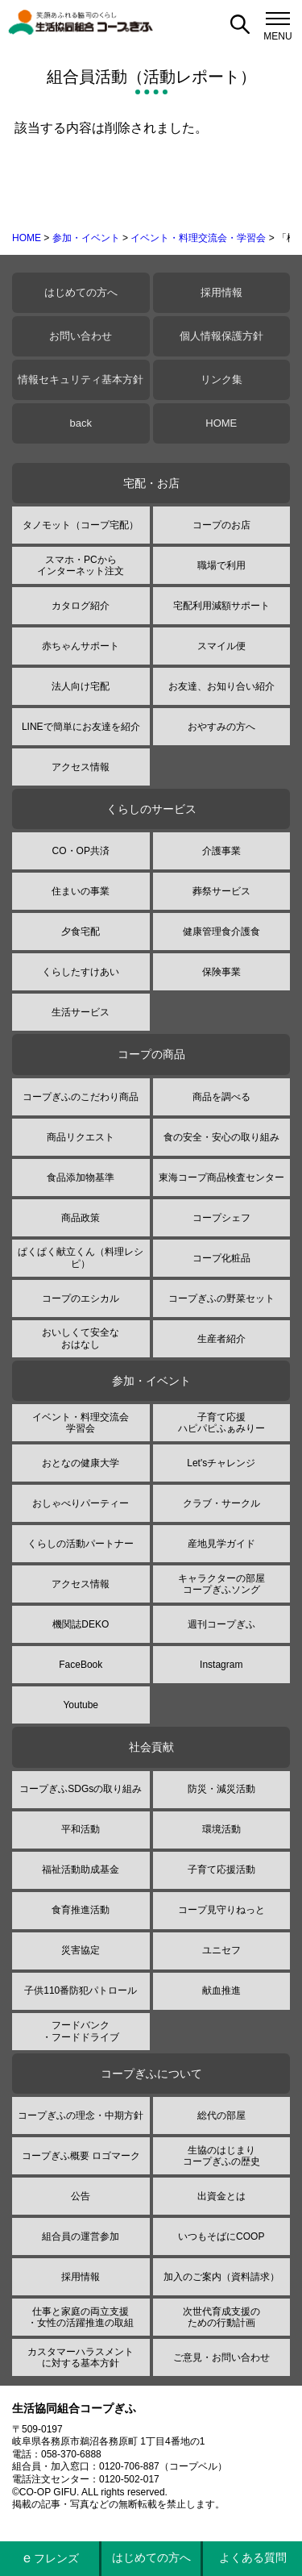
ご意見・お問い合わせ (221, 2357)
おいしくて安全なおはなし (80, 1338)
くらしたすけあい (80, 971)
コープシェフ (221, 1217)
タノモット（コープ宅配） (81, 525)
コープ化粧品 (221, 1258)
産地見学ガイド (221, 1543)
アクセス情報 (81, 767)
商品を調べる (221, 1097)
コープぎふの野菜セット (221, 1298)
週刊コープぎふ (221, 1624)
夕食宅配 (80, 931)
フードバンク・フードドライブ (80, 2031)
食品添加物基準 (80, 1177)
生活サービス (81, 1012)
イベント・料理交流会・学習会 (198, 238)
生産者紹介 (221, 1338)
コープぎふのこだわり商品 (81, 1097)
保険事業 (221, 971)
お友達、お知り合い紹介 (221, 686)
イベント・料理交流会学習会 (80, 1422)
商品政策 (80, 1217)
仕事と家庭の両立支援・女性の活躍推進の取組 (80, 2317)
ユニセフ (221, 1950)
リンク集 (221, 379)
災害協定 (80, 1950)
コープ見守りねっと (221, 1909)
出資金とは (221, 2196)
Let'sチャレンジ (221, 1463)
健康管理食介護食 (221, 931)
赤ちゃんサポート (80, 646)
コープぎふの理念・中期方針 (80, 2115)
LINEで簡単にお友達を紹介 (81, 726)
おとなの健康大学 (80, 1463)
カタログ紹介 (81, 605)
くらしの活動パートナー (80, 1543)
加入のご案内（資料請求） (221, 2276)
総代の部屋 (221, 2115)
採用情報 (221, 292)
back (81, 423)
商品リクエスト (80, 1137)
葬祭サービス (221, 891)
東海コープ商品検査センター (221, 1177)
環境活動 (221, 1829)
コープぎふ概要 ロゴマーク (81, 2155)
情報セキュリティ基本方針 (80, 379)
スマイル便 (221, 646)
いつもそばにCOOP (221, 2236)
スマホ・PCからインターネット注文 (80, 565)
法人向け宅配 (81, 686)
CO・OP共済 (81, 851)
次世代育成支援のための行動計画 (221, 2317)
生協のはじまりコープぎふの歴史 (221, 2156)
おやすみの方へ (221, 726)
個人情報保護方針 (221, 336)
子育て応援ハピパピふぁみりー (221, 1422)
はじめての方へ (81, 292)
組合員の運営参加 (80, 2236)
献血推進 (221, 1990)
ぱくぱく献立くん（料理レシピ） (80, 1257)
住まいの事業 (81, 891)
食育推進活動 (81, 1909)
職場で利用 (221, 565)
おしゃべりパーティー (80, 1503)
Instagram (221, 1664)
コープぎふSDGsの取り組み (80, 1788)
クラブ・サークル (221, 1503)
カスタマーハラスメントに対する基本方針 (80, 2357)
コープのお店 (221, 525)
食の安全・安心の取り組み (221, 1137)
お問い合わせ (80, 336)
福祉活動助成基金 (80, 1869)
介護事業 (221, 851)
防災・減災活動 (221, 1788)
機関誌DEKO (80, 1624)
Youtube (80, 1705)
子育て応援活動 (221, 1869)
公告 (80, 2196)
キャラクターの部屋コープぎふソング (221, 1584)
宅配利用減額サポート (221, 605)
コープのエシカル (80, 1298)
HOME (26, 238)
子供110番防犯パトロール (80, 1990)
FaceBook (80, 1664)
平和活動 (80, 1829)
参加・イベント (86, 238)
